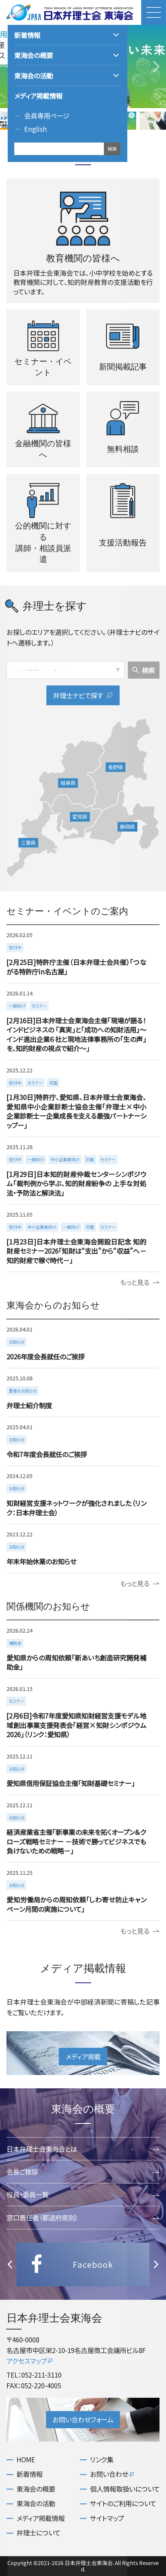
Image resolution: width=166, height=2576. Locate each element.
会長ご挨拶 (82, 2171)
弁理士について (38, 2532)
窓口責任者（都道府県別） (82, 2217)
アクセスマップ (29, 2360)
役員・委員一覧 (82, 2194)
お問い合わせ (112, 2474)
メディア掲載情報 (41, 2518)
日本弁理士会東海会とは (82, 2148)
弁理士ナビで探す (83, 695)
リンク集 (101, 2459)
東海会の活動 (36, 2503)
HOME (26, 2459)
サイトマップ (107, 2518)
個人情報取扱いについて (125, 2488)
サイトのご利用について (123, 2503)
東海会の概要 (36, 2488)
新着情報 (30, 2474)
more (82, 954)
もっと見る (140, 1282)
